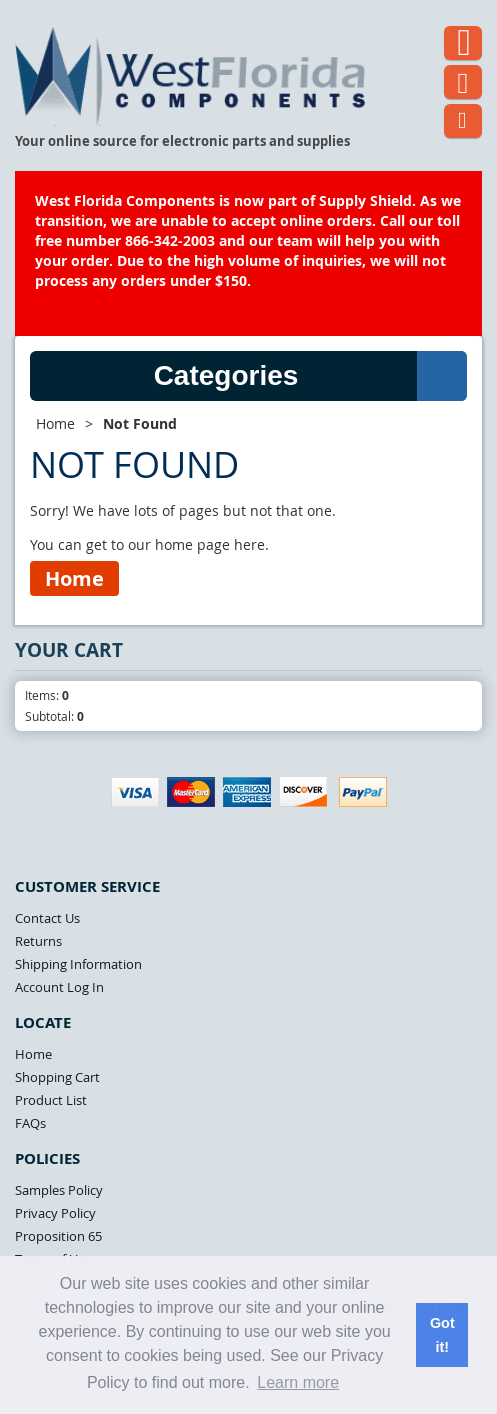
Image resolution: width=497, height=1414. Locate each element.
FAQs (30, 1123)
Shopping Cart (57, 1077)
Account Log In (59, 987)
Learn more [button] (298, 1382)
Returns (38, 941)
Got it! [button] (442, 1335)
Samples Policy (59, 1190)
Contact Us (47, 918)
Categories (310, 376)
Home (55, 423)
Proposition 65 (58, 1236)
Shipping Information (78, 964)
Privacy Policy (55, 1213)
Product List (51, 1100)
